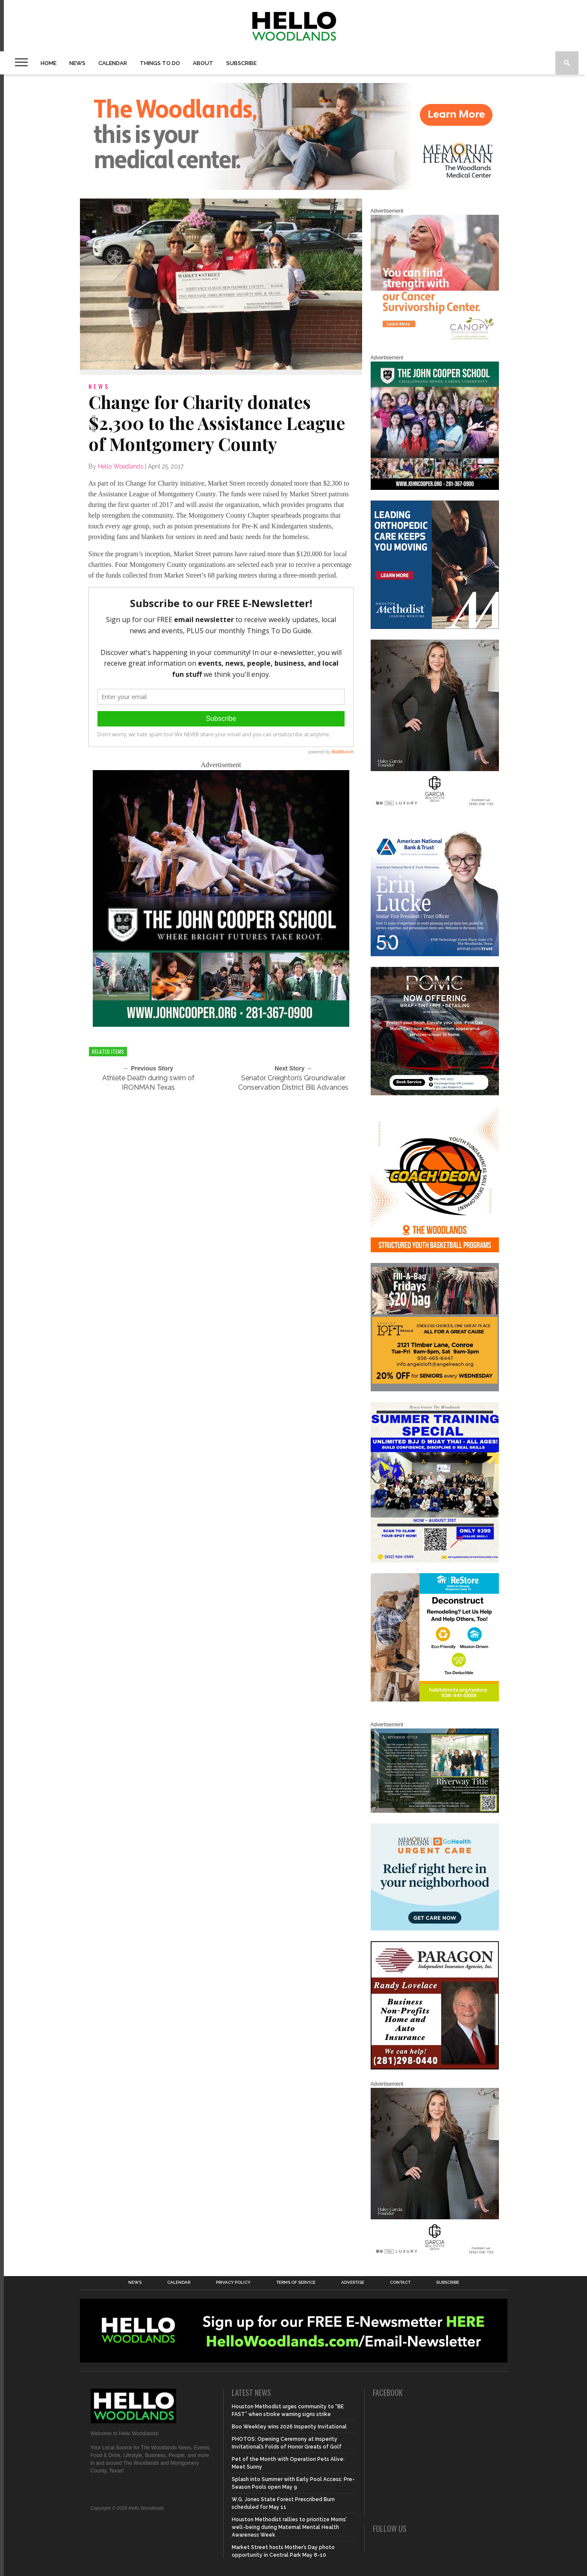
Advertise (352, 2282)
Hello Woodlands (120, 466)
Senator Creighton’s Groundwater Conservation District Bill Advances (293, 1082)
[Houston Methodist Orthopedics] (435, 627)
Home (48, 63)
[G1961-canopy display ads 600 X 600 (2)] (435, 341)
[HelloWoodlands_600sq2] (435, 488)
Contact (400, 2282)
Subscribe (241, 63)
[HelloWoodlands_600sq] (221, 1024)
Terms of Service (296, 2282)
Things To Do (160, 63)
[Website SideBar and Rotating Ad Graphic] (435, 1251)
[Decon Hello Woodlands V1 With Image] (435, 1700)
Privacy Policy (233, 2282)
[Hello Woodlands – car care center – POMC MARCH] (435, 1094)
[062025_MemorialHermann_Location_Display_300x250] (435, 1929)
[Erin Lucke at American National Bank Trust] (435, 954)
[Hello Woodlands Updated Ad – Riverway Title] (435, 1811)
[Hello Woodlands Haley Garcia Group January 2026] (435, 807)
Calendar (112, 63)
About (203, 63)
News (77, 63)
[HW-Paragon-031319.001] (435, 2068)
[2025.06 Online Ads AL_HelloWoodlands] (435, 1390)
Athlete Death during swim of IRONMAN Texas (148, 1082)
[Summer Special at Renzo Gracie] (435, 1561)
